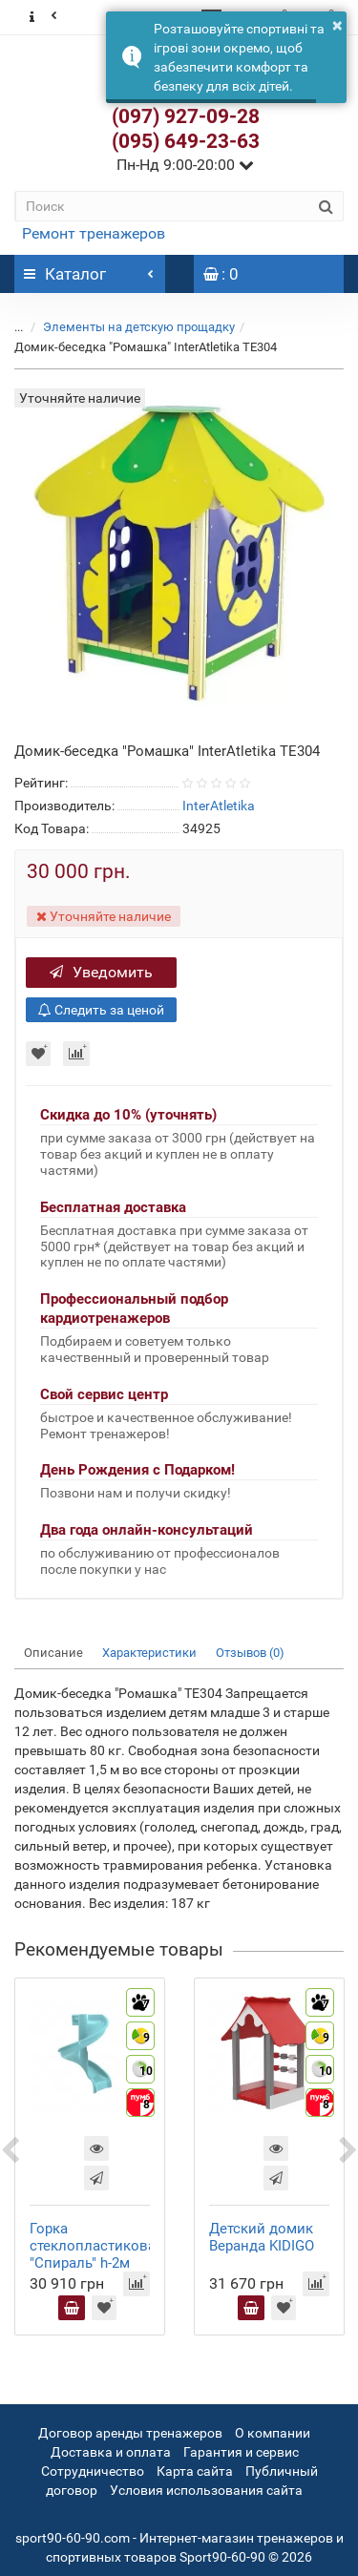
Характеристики (149, 1652)
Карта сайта (195, 2471)
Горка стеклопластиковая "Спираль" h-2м (96, 2246)
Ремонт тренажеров (93, 233)
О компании (272, 2432)
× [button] (337, 24)
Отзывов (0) (250, 1652)
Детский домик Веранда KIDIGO (261, 2237)
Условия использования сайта (206, 2490)
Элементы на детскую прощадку (139, 327)
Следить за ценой (101, 1009)
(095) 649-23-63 (186, 141)
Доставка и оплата (111, 2452)
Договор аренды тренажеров (130, 2432)
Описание (53, 1652)
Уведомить (101, 972)
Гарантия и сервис (241, 2452)
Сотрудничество (92, 2471)
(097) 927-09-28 (186, 116)
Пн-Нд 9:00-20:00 (185, 165)
